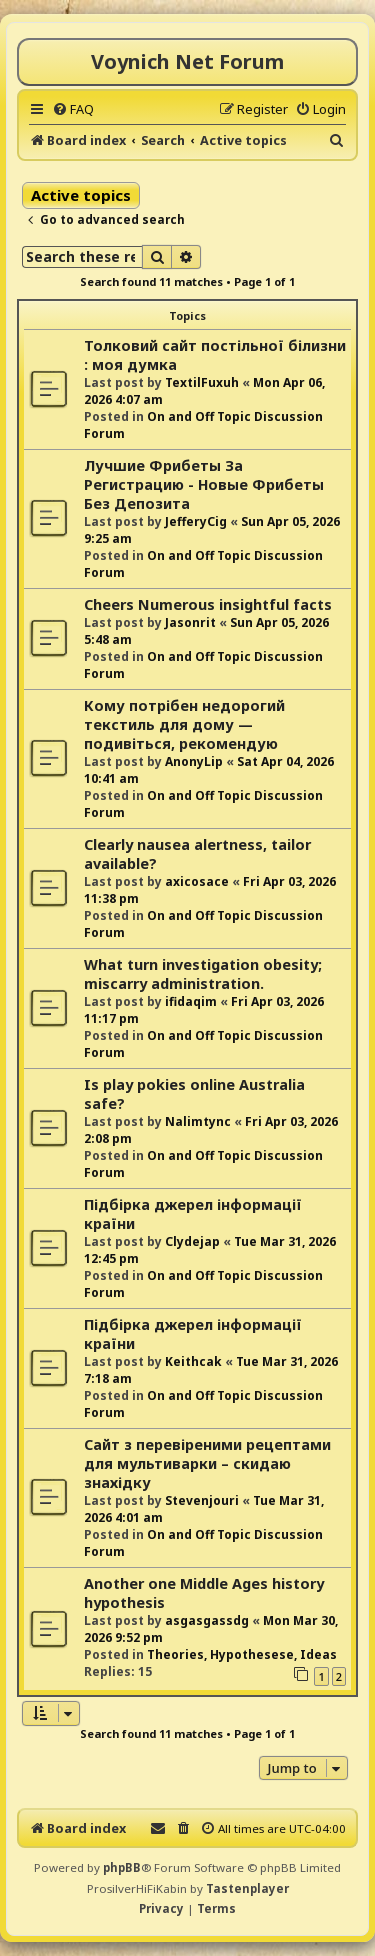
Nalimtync (198, 1121)
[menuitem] (73, 109)
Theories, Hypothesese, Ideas (242, 1654)
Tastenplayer (247, 1888)
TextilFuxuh (202, 382)
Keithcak (193, 1361)
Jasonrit (190, 622)
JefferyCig (196, 521)
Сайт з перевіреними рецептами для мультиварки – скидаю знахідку (207, 1463)
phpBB (122, 1867)
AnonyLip (194, 761)
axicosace (197, 881)
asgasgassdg (207, 1620)
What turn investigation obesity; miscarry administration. (203, 974)
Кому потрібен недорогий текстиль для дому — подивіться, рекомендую (184, 724)
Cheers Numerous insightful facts (208, 604)
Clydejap (192, 1241)
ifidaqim (191, 1001)
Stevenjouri (202, 1500)
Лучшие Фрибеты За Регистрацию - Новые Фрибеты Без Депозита (204, 484)
